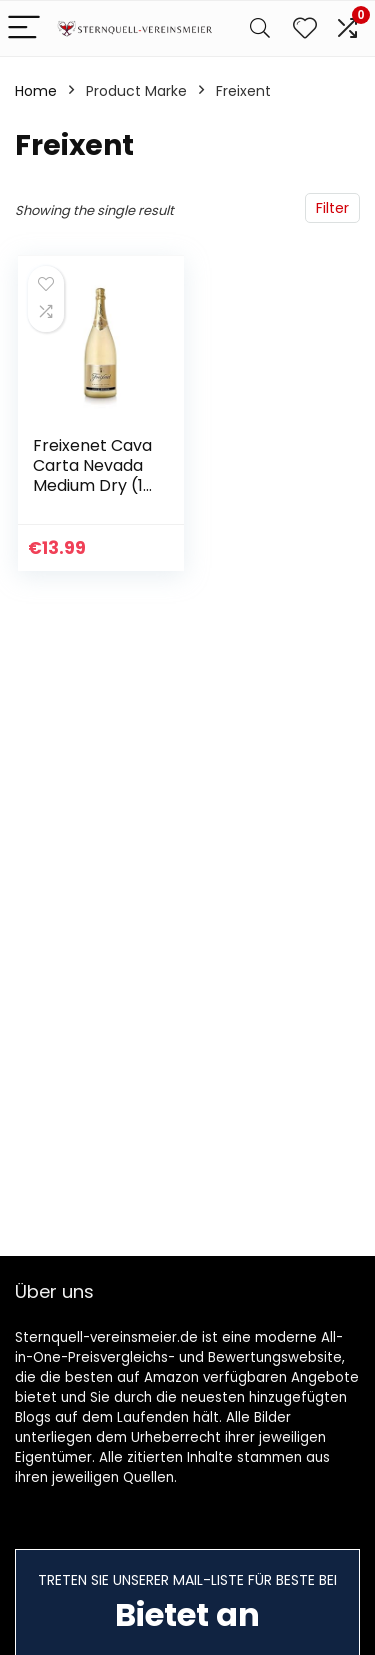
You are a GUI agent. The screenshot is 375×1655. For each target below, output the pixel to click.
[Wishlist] (305, 28)
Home (36, 91)
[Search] (260, 28)
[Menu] (24, 28)
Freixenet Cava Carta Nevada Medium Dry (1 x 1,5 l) (92, 475)
